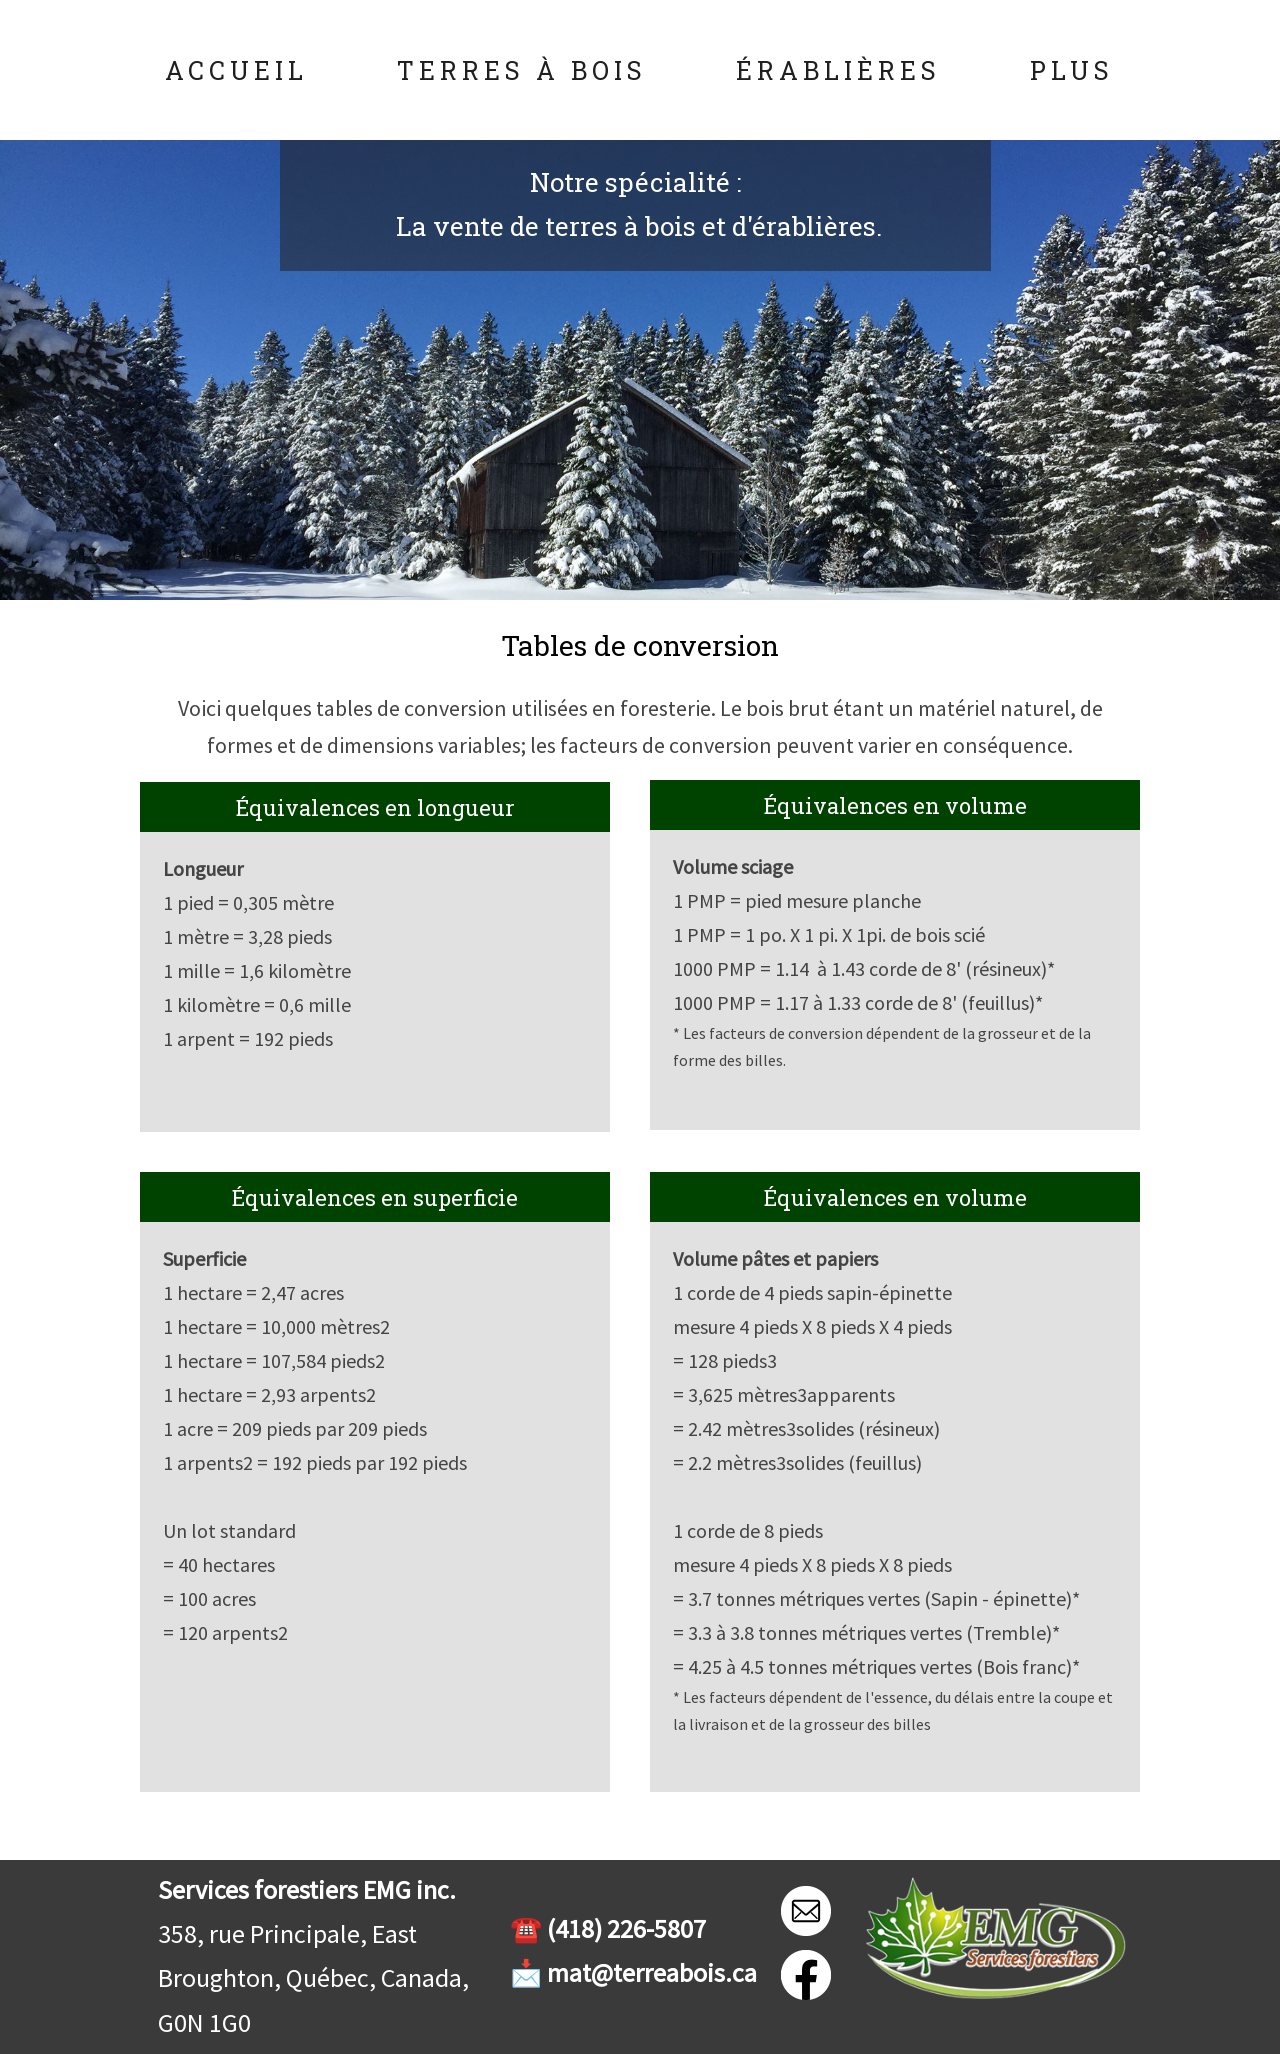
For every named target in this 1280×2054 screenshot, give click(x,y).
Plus (1072, 70)
